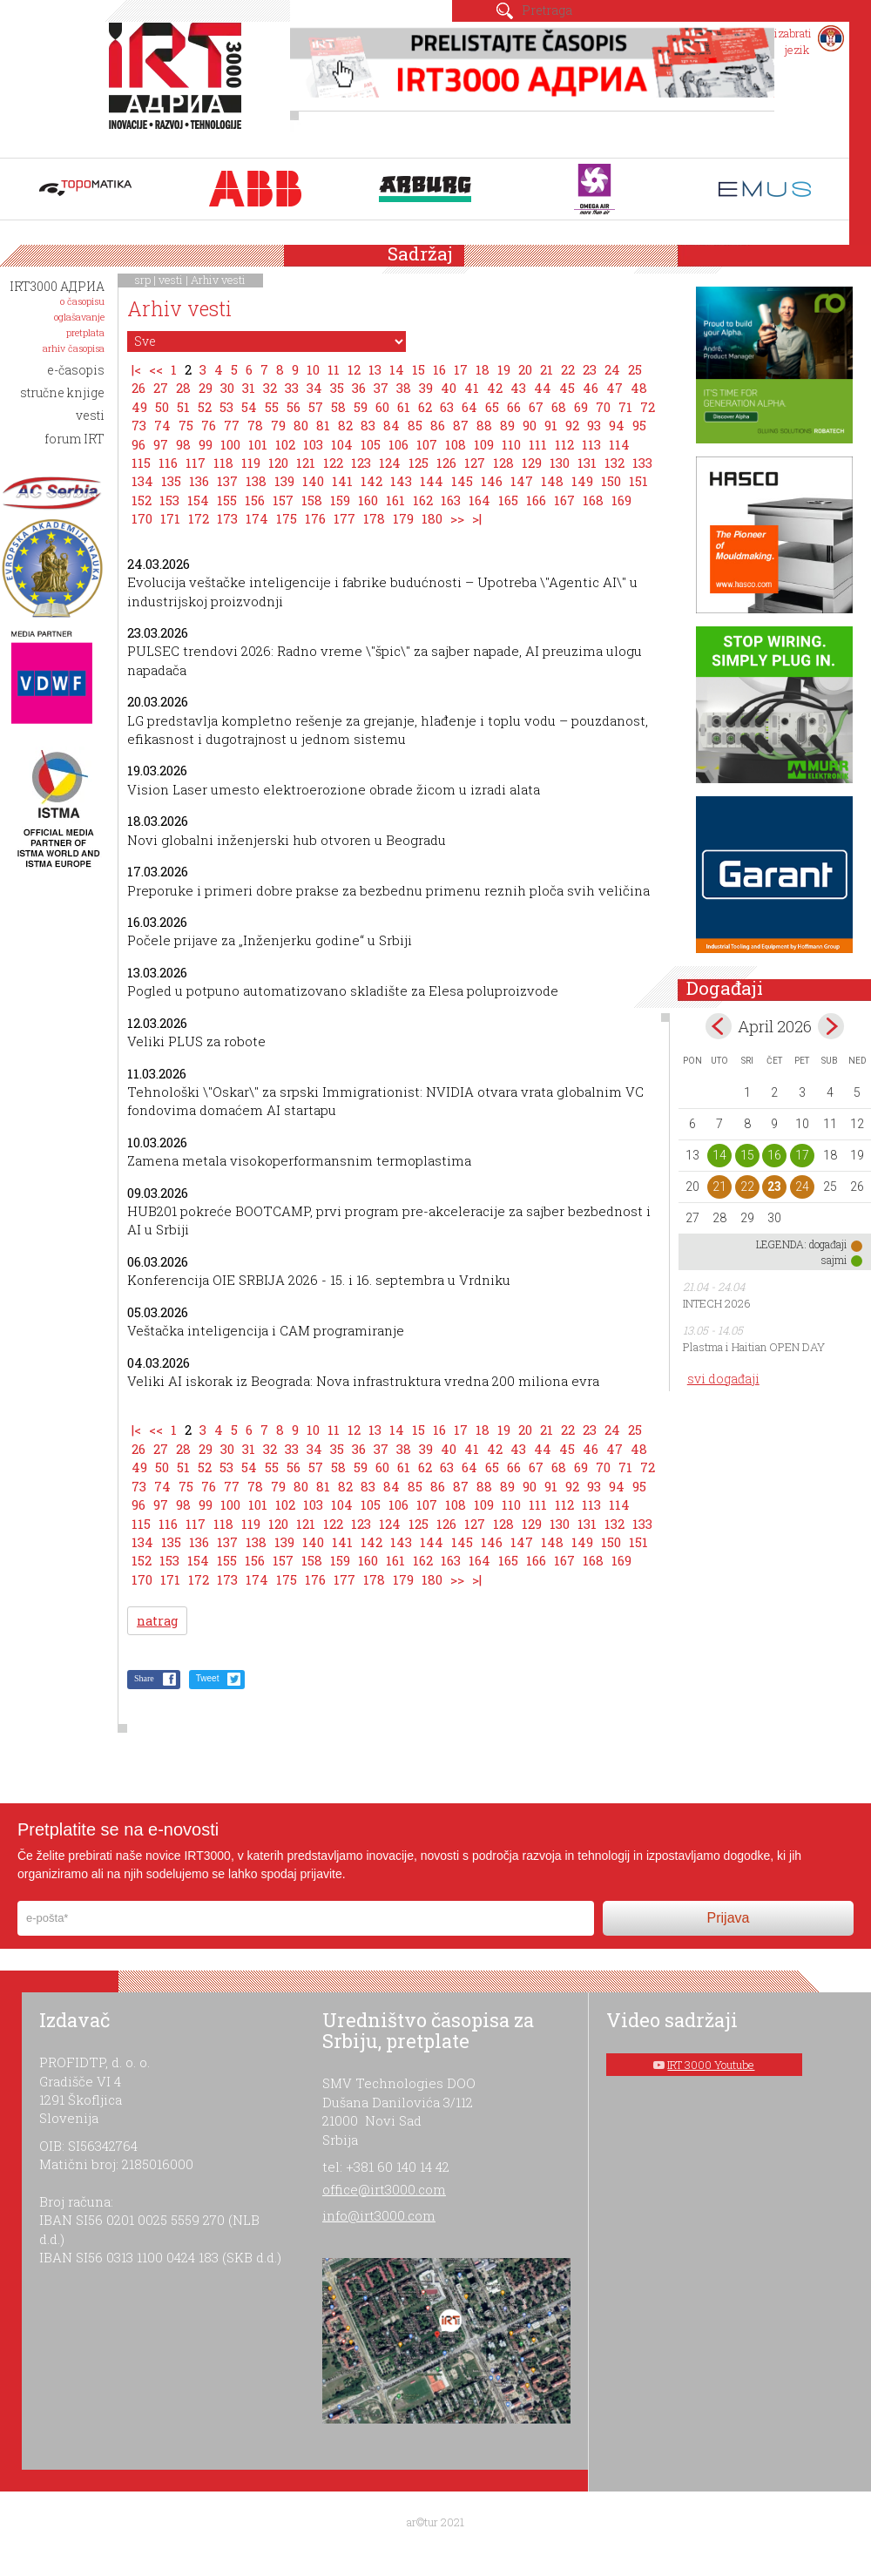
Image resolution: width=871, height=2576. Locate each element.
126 (446, 462)
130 (560, 462)
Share (144, 1678)
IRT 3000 (179, 85)
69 (581, 407)
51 (183, 407)
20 (525, 369)
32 (270, 387)
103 (313, 444)
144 (431, 481)
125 (418, 462)
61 (403, 407)
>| (477, 518)
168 (593, 500)
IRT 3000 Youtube (710, 2064)
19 (503, 369)
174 (257, 518)
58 (338, 407)
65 (492, 407)
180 (432, 518)
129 (532, 462)
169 (621, 500)
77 (232, 425)
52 (205, 407)
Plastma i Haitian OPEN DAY (754, 1347)
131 (587, 462)
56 (293, 407)
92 (572, 425)
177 (344, 518)
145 (462, 481)
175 (286, 518)
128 (503, 462)
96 (138, 444)
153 (169, 500)
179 (403, 518)
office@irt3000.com (384, 2189)
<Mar (719, 1026)
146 (492, 481)
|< (136, 369)
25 (635, 369)
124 (390, 462)
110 (511, 444)
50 (162, 407)
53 (226, 407)
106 (398, 444)
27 (160, 387)
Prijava (728, 1917)
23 (590, 369)
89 (507, 425)
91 (550, 425)
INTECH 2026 (717, 1303)
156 (255, 500)
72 (647, 407)
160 (368, 500)
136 (199, 481)
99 (206, 444)
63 (447, 407)
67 (536, 407)
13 (374, 369)
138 (256, 481)
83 (368, 425)
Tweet (207, 1678)
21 (546, 369)
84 (391, 425)
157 (283, 500)
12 (354, 369)
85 (415, 425)
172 (198, 518)
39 (426, 387)
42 (495, 387)
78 (255, 425)
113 (591, 444)
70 (603, 407)
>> (457, 518)
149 (582, 481)
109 (484, 444)
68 (558, 407)
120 (278, 462)
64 (469, 407)
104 (342, 444)
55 (272, 407)
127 (474, 462)
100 (230, 444)
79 (278, 425)
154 (198, 500)
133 (642, 462)
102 (285, 444)
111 (538, 444)
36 (359, 387)
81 (323, 425)
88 (484, 425)
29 (206, 387)
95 (639, 425)
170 (142, 518)
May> (831, 1026)
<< (156, 369)
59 (361, 407)
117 (196, 462)
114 (619, 444)
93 (594, 425)
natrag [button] (157, 1621)
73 (139, 425)
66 (514, 407)
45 (567, 387)
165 (508, 500)
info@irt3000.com (379, 2215)
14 (396, 369)
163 (451, 500)
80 (301, 425)
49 (139, 407)
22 (568, 369)
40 (448, 387)
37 (381, 387)
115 (141, 462)
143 (401, 481)
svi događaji (723, 1378)
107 (426, 444)
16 (439, 369)
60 (382, 407)
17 (461, 369)
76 (208, 425)
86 (437, 425)
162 (423, 500)
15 (418, 369)
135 (171, 481)
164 (479, 500)
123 (361, 462)
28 (183, 387)
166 (536, 500)
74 (162, 425)
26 (138, 387)
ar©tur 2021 (435, 2522)
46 (590, 387)
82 (345, 425)
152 (142, 500)
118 (223, 462)
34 (314, 387)
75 (186, 425)
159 (340, 500)
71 (625, 407)
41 (471, 387)
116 (168, 462)
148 (552, 481)
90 (530, 425)
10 (313, 369)
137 (227, 481)
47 (614, 387)
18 (483, 369)
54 (249, 407)
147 (521, 481)
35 (337, 387)
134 (142, 481)
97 (160, 444)
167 (564, 500)
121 (305, 462)
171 (170, 518)
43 (518, 387)
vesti (171, 280)
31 (248, 387)
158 (311, 500)
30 (227, 387)
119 (250, 462)
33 (292, 387)
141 (342, 481)
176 (315, 518)
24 (612, 369)
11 (333, 369)
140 (313, 481)
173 (227, 518)
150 (611, 481)
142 (371, 481)
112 (564, 444)
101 (257, 444)
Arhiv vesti (218, 280)
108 (455, 444)
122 (333, 462)
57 (315, 407)
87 (461, 425)
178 (374, 518)
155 (227, 500)
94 (617, 425)
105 (371, 444)
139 (284, 481)
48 (639, 387)
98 (183, 444)
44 (542, 387)
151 (638, 481)
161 (395, 500)
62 (425, 407)
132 (614, 462)
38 (403, 387)
